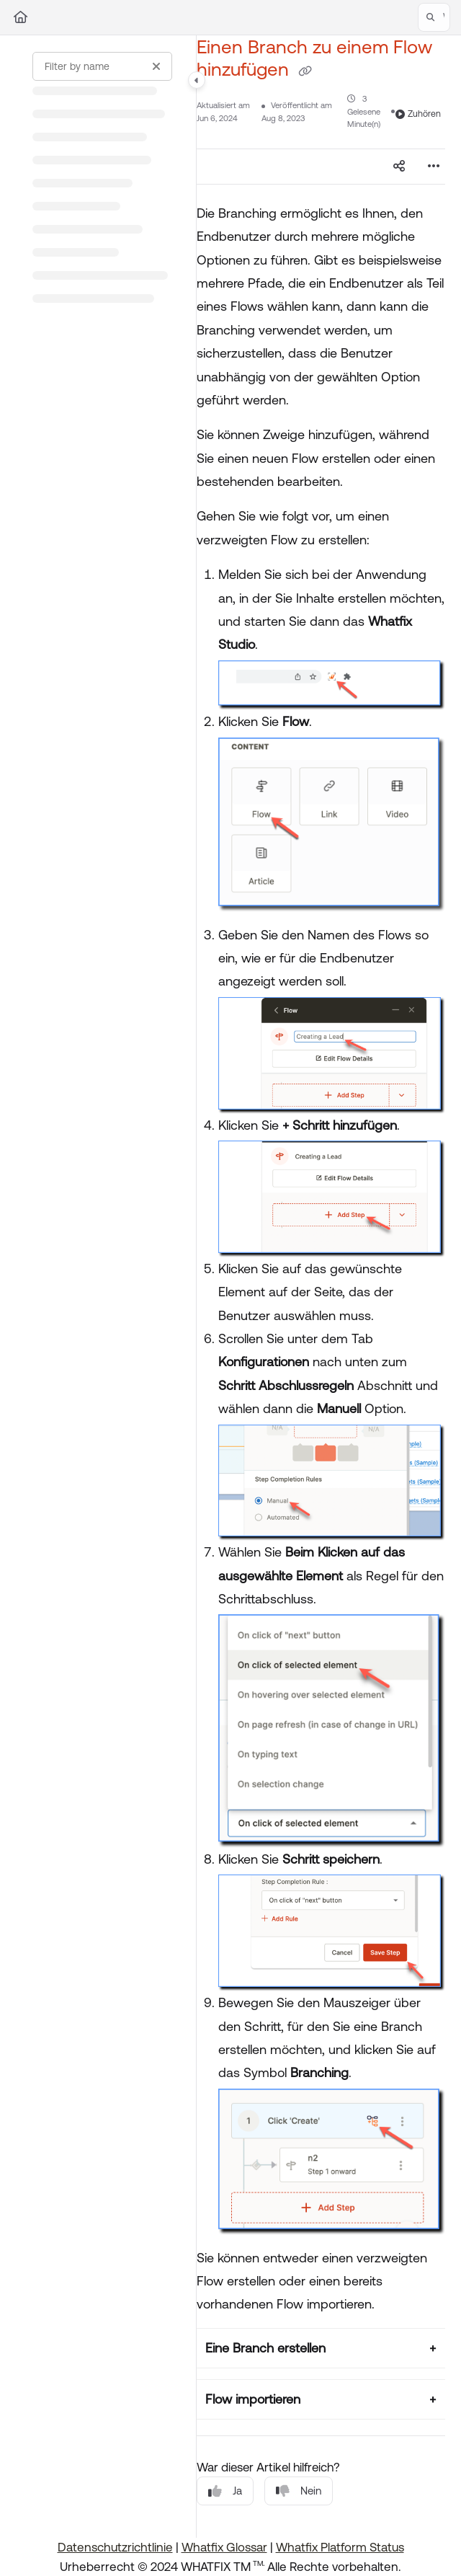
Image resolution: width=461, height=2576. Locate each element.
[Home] (20, 17)
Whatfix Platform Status (340, 2547)
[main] (321, 1286)
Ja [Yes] (225, 2491)
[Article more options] (433, 166)
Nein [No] (298, 2491)
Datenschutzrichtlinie (115, 2547)
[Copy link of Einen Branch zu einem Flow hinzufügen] (305, 70)
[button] (434, 17)
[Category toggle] (196, 80)
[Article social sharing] (399, 166)
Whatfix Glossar (224, 2547)
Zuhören (418, 114)
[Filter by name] (102, 66)
